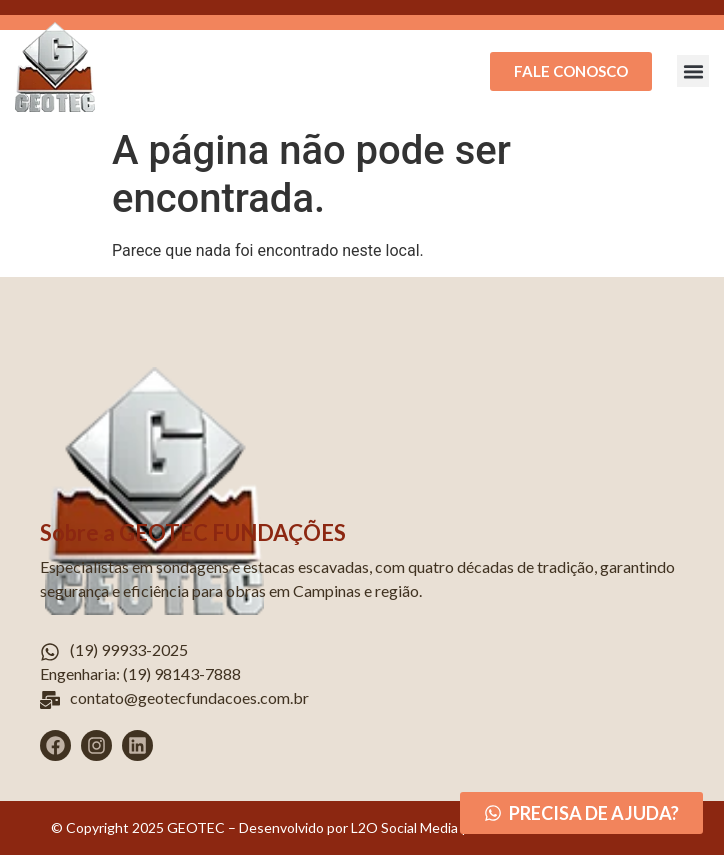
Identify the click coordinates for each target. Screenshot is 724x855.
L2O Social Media (403, 827)
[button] (693, 71)
